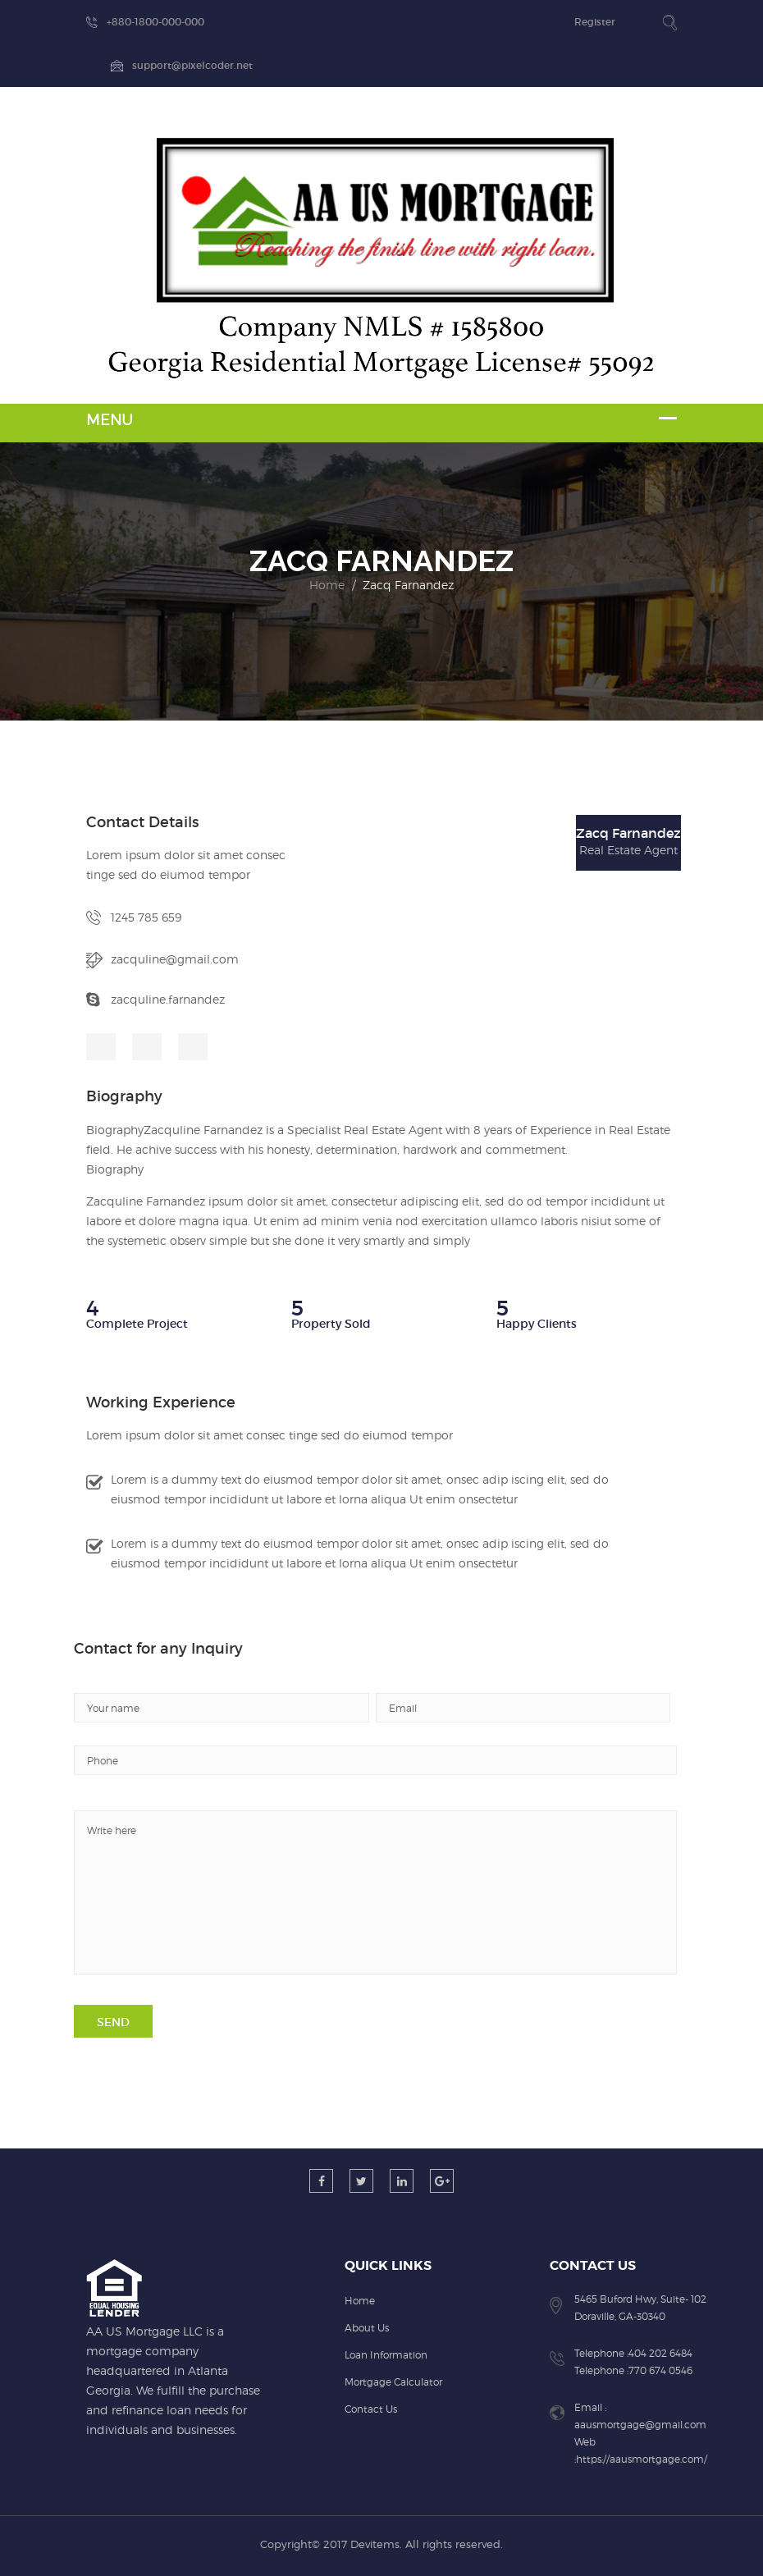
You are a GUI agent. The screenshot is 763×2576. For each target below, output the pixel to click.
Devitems (375, 2544)
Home (327, 585)
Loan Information (386, 2355)
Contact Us (371, 2409)
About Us (367, 2328)
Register (594, 22)
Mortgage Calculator (393, 2382)
